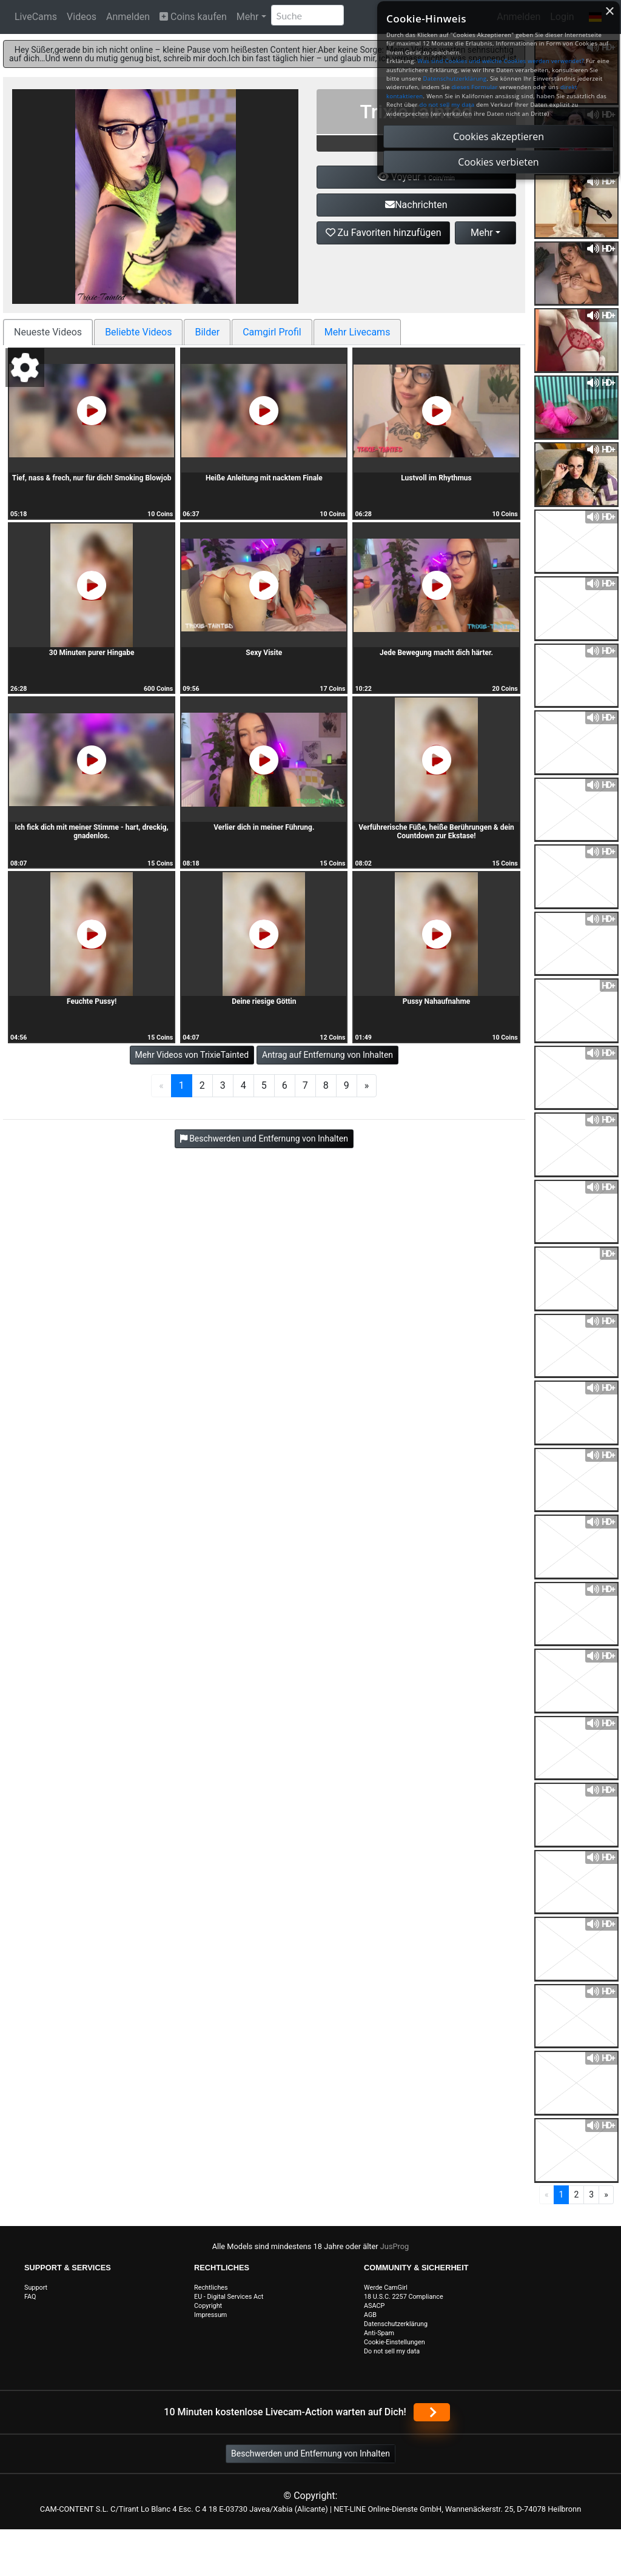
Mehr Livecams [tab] (357, 332)
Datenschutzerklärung (396, 2324)
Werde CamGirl (386, 2288)
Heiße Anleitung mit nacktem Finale (264, 478)
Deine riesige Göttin (264, 1001)
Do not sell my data (392, 2351)
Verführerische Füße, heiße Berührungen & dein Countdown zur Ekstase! (436, 832)
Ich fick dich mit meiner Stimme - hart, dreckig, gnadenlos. (92, 832)
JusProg (394, 2246)
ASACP (374, 2306)
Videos (81, 16)
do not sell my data (447, 105)
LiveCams (36, 16)
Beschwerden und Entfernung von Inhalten (310, 2453)
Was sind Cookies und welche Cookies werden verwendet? (500, 61)
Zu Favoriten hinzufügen (383, 232)
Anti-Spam (379, 2333)
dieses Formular (474, 87)
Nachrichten (416, 204)
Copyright (208, 2306)
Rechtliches (211, 2288)
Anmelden (128, 16)
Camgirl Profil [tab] (272, 332)
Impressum (210, 2315)
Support (35, 2288)
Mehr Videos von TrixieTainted (192, 1055)
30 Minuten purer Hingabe (92, 652)
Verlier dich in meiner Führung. (263, 827)
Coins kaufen (193, 16)
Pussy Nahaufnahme (437, 1001)
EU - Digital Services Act (228, 2297)
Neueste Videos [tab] (48, 332)
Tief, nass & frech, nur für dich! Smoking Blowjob (92, 478)
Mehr (248, 16)
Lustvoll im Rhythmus (436, 478)
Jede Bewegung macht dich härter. (436, 652)
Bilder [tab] (207, 332)
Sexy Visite (264, 652)
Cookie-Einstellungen (394, 2342)
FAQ (30, 2297)
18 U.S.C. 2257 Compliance (403, 2297)
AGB (370, 2315)
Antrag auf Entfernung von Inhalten (327, 1055)
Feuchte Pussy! (91, 1001)
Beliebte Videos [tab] (138, 332)
